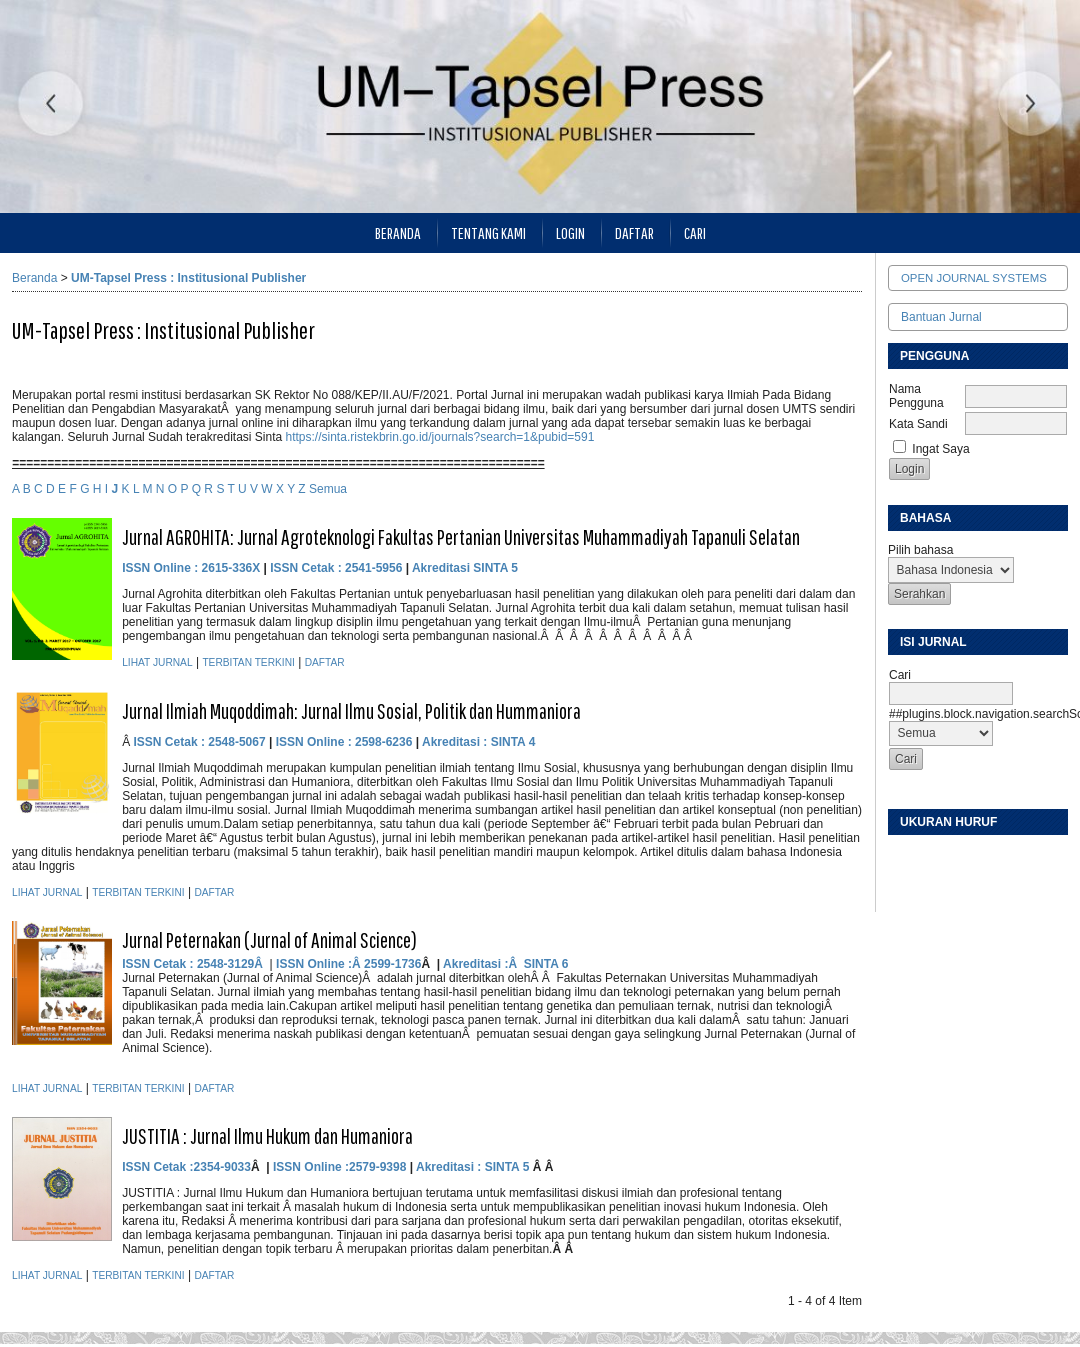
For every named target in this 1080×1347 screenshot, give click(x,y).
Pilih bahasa (920, 550)
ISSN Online (158, 568)
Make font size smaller (906, 858)
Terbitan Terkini (248, 662)
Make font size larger (970, 858)
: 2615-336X (227, 568)
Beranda (398, 232)
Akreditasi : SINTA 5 (474, 1167)
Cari (695, 232)
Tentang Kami (488, 232)
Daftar (634, 232)
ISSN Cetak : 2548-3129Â (194, 964)
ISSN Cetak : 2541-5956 (336, 568)
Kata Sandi (918, 424)
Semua (328, 489)
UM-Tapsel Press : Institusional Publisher (188, 278)
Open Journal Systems (974, 278)
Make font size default (938, 858)
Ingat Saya (940, 449)
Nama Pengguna (916, 396)
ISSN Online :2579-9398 (339, 1167)
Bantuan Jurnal (941, 317)
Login (570, 232)
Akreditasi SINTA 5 (465, 568)
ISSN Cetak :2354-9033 (186, 1167)
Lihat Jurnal (157, 662)
